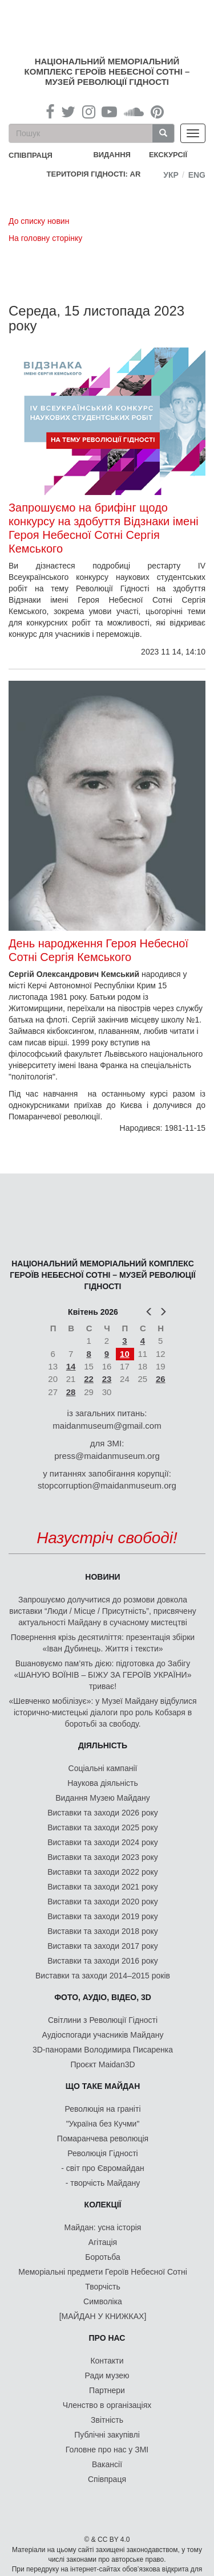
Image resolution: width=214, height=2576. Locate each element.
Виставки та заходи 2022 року (102, 1871)
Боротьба (102, 2257)
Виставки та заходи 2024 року (102, 1842)
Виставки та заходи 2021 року (102, 1886)
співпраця (31, 155)
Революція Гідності (102, 2153)
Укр (171, 174)
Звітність (107, 2419)
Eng (196, 174)
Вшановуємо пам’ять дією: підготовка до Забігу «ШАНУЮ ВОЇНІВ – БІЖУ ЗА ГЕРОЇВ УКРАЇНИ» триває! (103, 1675)
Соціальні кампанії (103, 1768)
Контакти (106, 2360)
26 (160, 1379)
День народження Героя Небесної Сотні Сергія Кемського (98, 950)
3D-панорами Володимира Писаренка (103, 2049)
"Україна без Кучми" (103, 2123)
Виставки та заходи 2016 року (102, 1960)
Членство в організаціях (107, 2405)
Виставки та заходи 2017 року (102, 1946)
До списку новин (39, 221)
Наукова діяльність (102, 1783)
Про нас (107, 2337)
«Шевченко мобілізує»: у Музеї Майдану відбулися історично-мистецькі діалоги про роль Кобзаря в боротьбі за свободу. (103, 1712)
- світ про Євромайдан (102, 2168)
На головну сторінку (45, 238)
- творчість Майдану (103, 2182)
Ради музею (107, 2375)
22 (89, 1379)
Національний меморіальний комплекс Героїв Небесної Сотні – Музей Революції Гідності (107, 71)
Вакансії (107, 2464)
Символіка (102, 2301)
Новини (102, 1576)
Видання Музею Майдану (102, 1797)
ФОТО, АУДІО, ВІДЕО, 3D (102, 1997)
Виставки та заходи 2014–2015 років (102, 1975)
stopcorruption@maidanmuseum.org (107, 1485)
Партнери (107, 2390)
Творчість (102, 2286)
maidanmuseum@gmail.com (107, 1425)
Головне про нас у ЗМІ (107, 2449)
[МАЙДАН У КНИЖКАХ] (103, 2316)
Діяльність (102, 1745)
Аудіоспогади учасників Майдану (103, 2034)
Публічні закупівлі (107, 2434)
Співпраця (107, 2479)
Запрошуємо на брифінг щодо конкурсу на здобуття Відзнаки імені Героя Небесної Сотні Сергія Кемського (104, 528)
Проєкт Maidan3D (102, 2064)
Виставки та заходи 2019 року (102, 1916)
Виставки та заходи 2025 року (102, 1827)
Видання (112, 154)
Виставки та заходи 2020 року (102, 1901)
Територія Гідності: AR (94, 174)
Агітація (102, 2242)
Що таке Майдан (103, 2086)
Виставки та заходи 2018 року (102, 1931)
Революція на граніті (103, 2108)
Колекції (103, 2204)
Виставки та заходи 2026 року (102, 1812)
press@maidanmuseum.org (106, 1456)
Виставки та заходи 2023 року (102, 1857)
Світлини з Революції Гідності (103, 2020)
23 (107, 1379)
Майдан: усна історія (103, 2227)
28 (71, 1392)
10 (125, 1354)
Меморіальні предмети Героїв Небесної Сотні (102, 2271)
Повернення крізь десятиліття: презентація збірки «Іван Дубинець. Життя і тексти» (103, 1643)
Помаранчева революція (102, 2138)
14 (71, 1366)
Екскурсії (168, 154)
